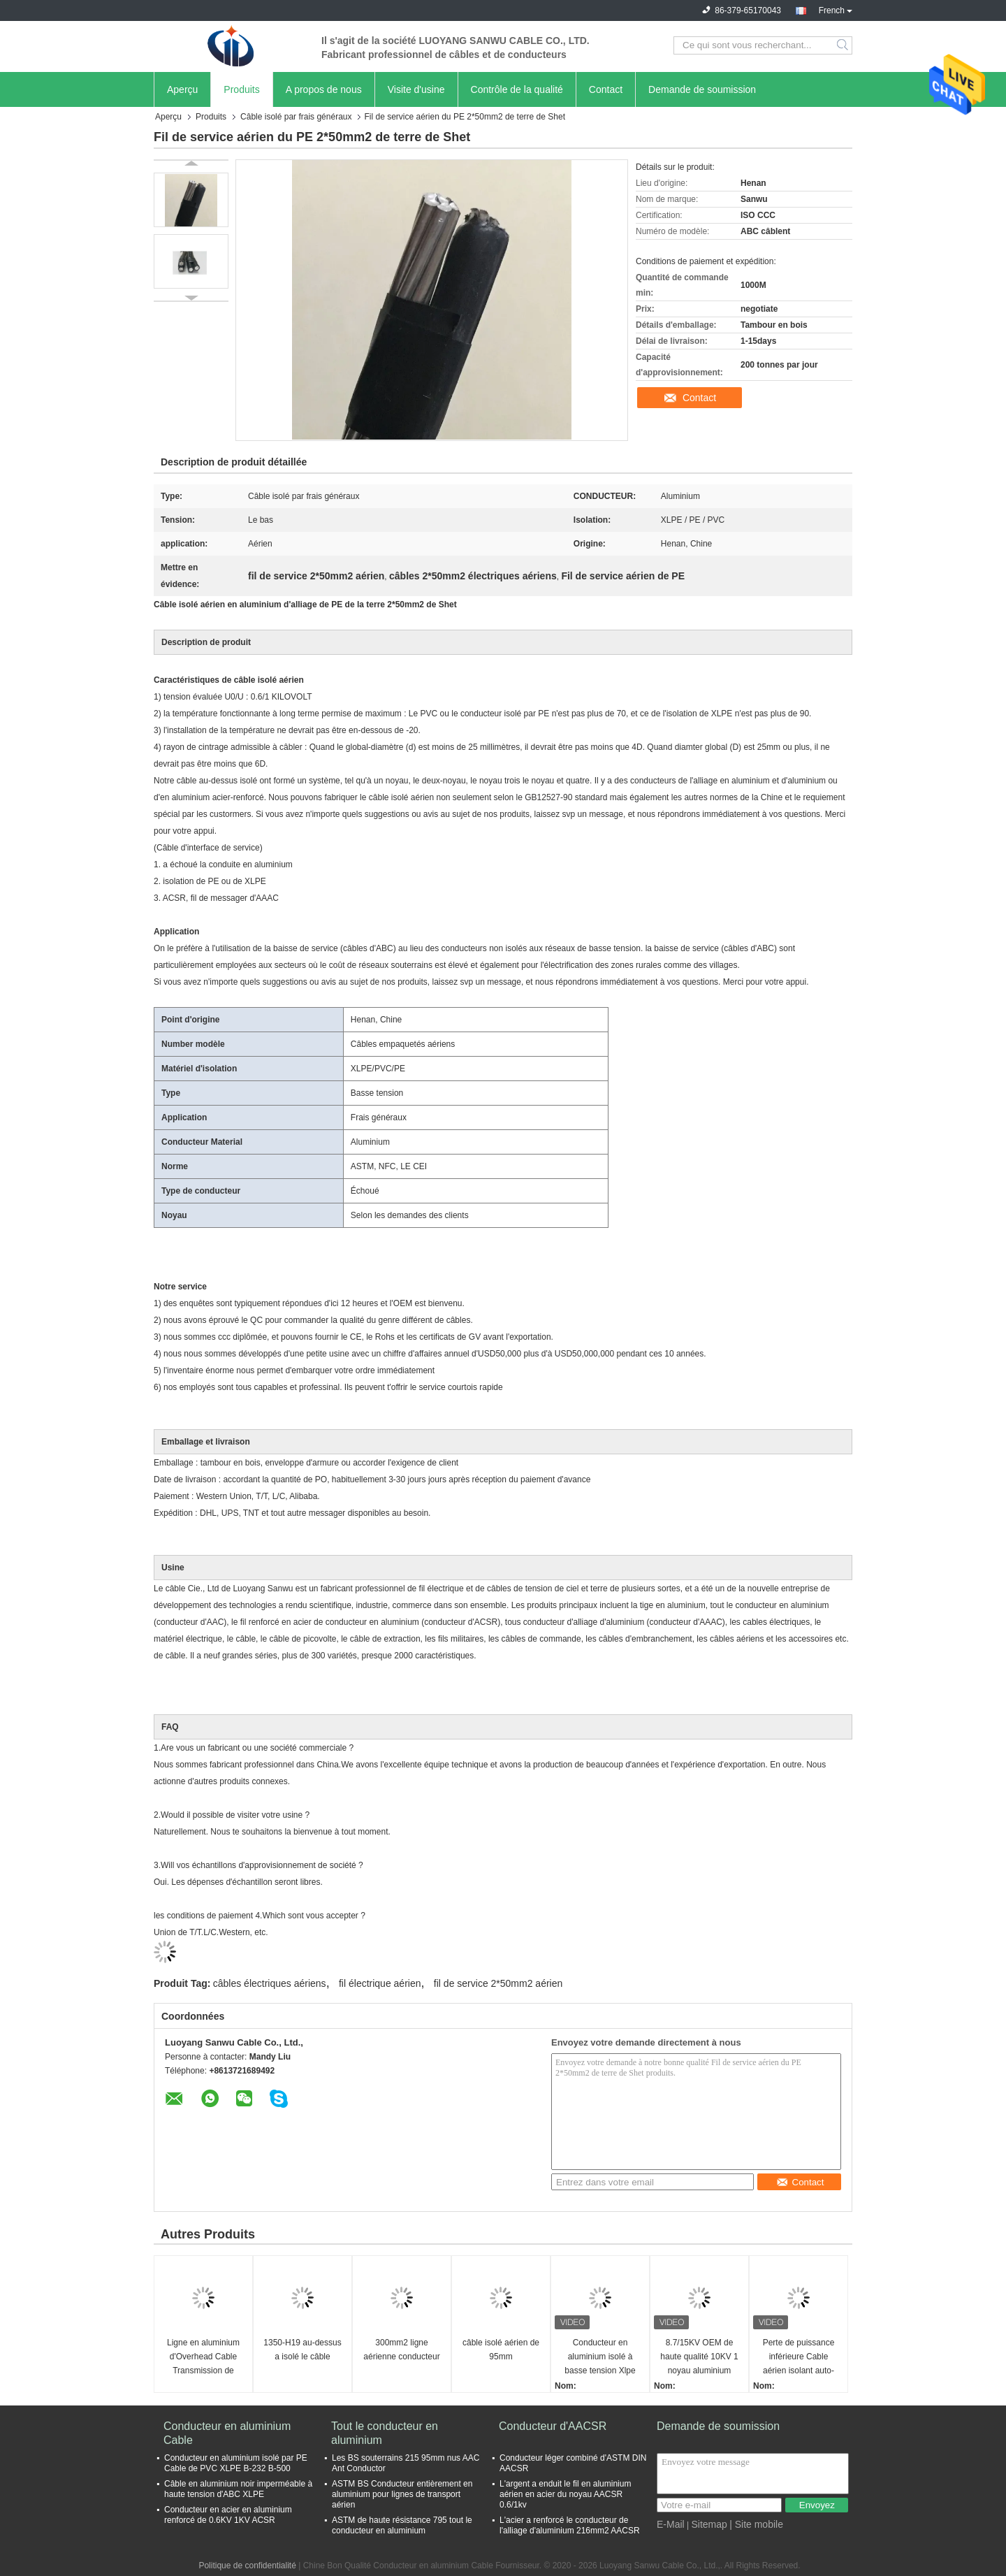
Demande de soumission (702, 89)
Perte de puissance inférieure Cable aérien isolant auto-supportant (799, 2358)
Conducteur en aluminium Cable (227, 2433)
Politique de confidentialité (247, 2565)
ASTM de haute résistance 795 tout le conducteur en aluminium (402, 2525)
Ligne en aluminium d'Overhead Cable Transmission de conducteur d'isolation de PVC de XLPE (203, 2358)
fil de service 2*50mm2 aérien (498, 1983)
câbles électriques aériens (269, 1983)
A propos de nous (324, 89)
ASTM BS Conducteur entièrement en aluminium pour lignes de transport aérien (402, 2494)
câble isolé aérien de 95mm (500, 2349)
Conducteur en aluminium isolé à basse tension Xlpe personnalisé (599, 2358)
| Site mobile (756, 2524)
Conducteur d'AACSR (552, 2426)
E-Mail (671, 2524)
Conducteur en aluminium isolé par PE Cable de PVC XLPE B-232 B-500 (235, 2463)
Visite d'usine (416, 89)
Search (843, 45)
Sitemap (709, 2524)
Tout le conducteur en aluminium (384, 2433)
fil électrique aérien (380, 1983)
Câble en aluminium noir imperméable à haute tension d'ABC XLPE (238, 2489)
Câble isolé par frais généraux (295, 117)
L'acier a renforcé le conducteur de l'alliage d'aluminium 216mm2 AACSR (570, 2525)
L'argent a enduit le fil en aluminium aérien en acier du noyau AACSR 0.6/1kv (565, 2494)
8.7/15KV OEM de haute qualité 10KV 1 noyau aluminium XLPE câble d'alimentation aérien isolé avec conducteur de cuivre (699, 2358)
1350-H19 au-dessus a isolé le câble (302, 2349)
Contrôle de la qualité (517, 89)
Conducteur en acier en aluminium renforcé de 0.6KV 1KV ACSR (228, 2515)
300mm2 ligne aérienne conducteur (401, 2349)
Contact (605, 89)
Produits (241, 89)
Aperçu (182, 89)
